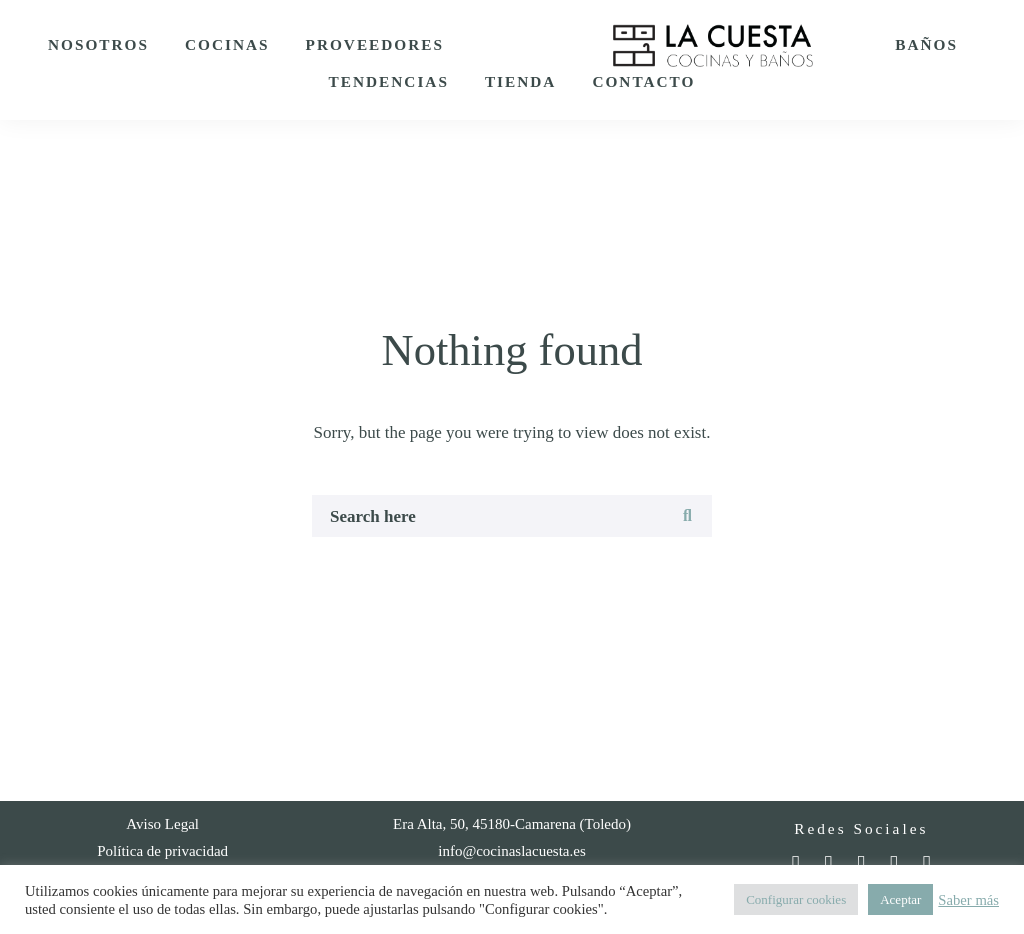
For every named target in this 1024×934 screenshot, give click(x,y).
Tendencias (389, 81)
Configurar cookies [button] (796, 899)
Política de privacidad (162, 851)
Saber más (968, 900)
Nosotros (98, 44)
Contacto (643, 81)
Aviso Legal (162, 824)
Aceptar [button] (900, 899)
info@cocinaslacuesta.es (512, 851)
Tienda (521, 81)
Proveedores (375, 44)
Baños (926, 44)
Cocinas (227, 44)
